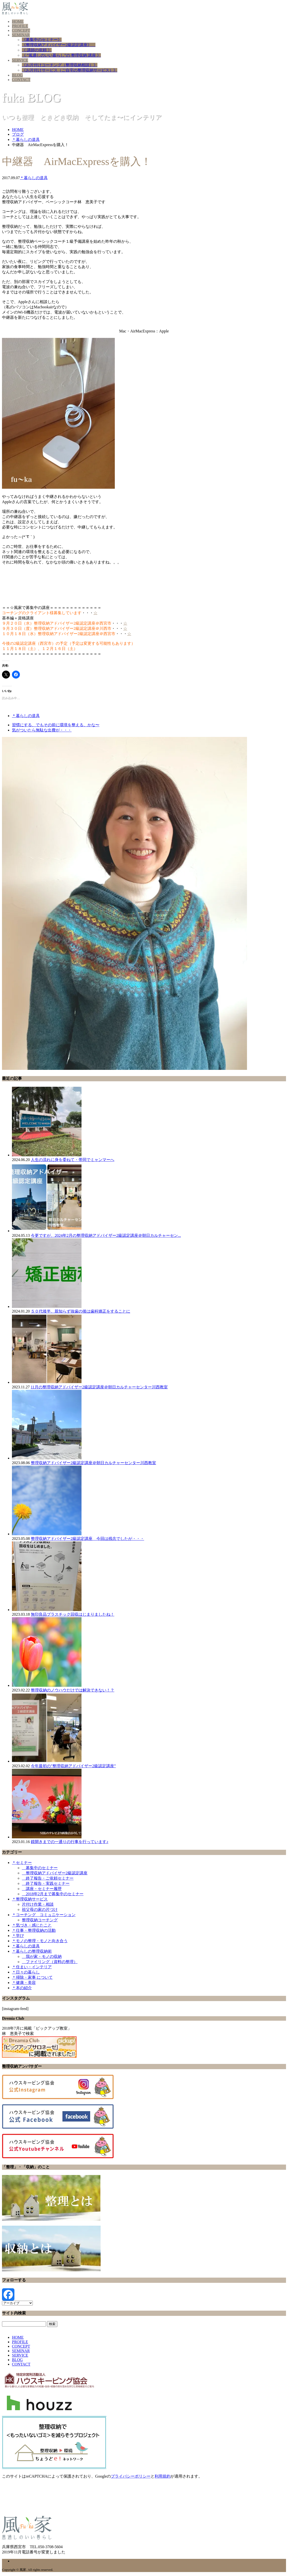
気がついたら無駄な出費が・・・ (42, 730)
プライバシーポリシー (131, 2476)
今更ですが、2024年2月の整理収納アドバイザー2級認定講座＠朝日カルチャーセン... (106, 1235)
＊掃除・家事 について (32, 1977)
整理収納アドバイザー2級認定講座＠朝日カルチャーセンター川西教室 (93, 1463)
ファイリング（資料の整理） (50, 1962)
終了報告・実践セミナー (46, 1883)
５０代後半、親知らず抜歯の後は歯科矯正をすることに (80, 1311)
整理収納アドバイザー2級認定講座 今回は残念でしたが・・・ (87, 1538)
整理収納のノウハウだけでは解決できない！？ (72, 1690)
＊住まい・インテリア (32, 1967)
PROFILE (20, 26)
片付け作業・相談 (38, 1904)
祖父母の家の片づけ (40, 1909)
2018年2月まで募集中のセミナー (52, 1894)
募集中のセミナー (40, 1868)
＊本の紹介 (22, 1988)
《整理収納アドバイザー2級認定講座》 (58, 45)
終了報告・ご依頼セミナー (48, 1878)
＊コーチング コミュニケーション (44, 1915)
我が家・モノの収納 (42, 1956)
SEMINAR (21, 35)
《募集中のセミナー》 (42, 40)
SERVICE (20, 60)
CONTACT (21, 80)
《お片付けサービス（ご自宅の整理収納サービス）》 (69, 70)
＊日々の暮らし (26, 1972)
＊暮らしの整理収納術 (32, 1951)
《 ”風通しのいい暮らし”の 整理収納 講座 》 (61, 55)
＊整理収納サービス (30, 1899)
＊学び (18, 1935)
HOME (18, 21)
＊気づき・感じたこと (32, 1925)
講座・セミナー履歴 (42, 1889)
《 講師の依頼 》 (37, 50)
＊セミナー (22, 1862)
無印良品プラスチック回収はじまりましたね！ (72, 1614)
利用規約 (162, 2476)
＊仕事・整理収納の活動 (34, 1930)
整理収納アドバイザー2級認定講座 (54, 1873)
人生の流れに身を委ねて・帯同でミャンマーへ (72, 1160)
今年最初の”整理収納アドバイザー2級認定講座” (73, 1766)
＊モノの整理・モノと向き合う (40, 1941)
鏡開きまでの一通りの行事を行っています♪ (69, 1842)
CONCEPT (21, 30)
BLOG (17, 75)
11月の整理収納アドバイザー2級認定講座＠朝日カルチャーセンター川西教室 (99, 1387)
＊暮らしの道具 (34, 178)
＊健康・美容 (24, 1982)
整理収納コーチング (40, 1920)
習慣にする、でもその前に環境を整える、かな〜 (55, 725)
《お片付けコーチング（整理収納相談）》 (59, 65)
